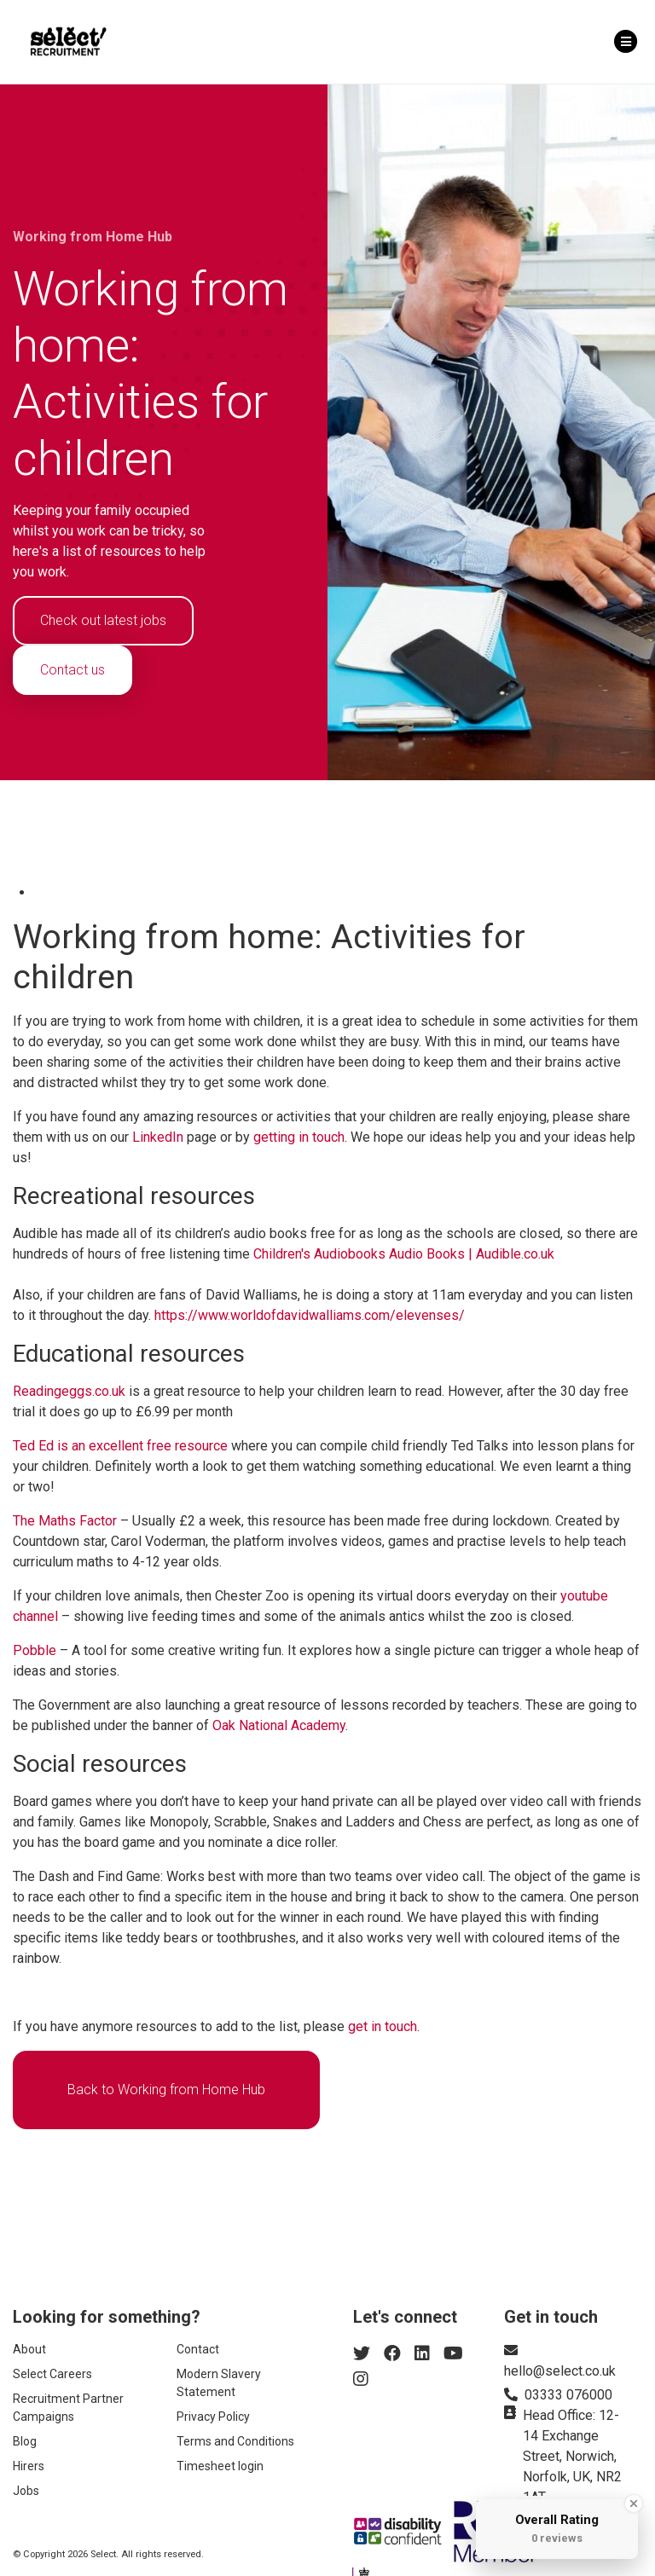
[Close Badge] (633, 2503)
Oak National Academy (278, 1725)
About (29, 2349)
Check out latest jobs (103, 620)
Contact (198, 2349)
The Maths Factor (65, 1521)
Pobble (34, 1650)
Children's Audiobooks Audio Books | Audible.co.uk (403, 1254)
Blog (25, 2441)
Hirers (28, 2466)
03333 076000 (568, 2395)
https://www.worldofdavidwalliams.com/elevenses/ (309, 1315)
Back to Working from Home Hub (166, 2089)
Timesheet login (220, 2466)
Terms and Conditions (235, 2441)
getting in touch (299, 1137)
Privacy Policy (213, 2416)
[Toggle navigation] (625, 41)
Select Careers (52, 2374)
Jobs (26, 2491)
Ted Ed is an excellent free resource (120, 1446)
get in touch (382, 2026)
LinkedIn (157, 1137)
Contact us (72, 670)
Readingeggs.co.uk (69, 1391)
